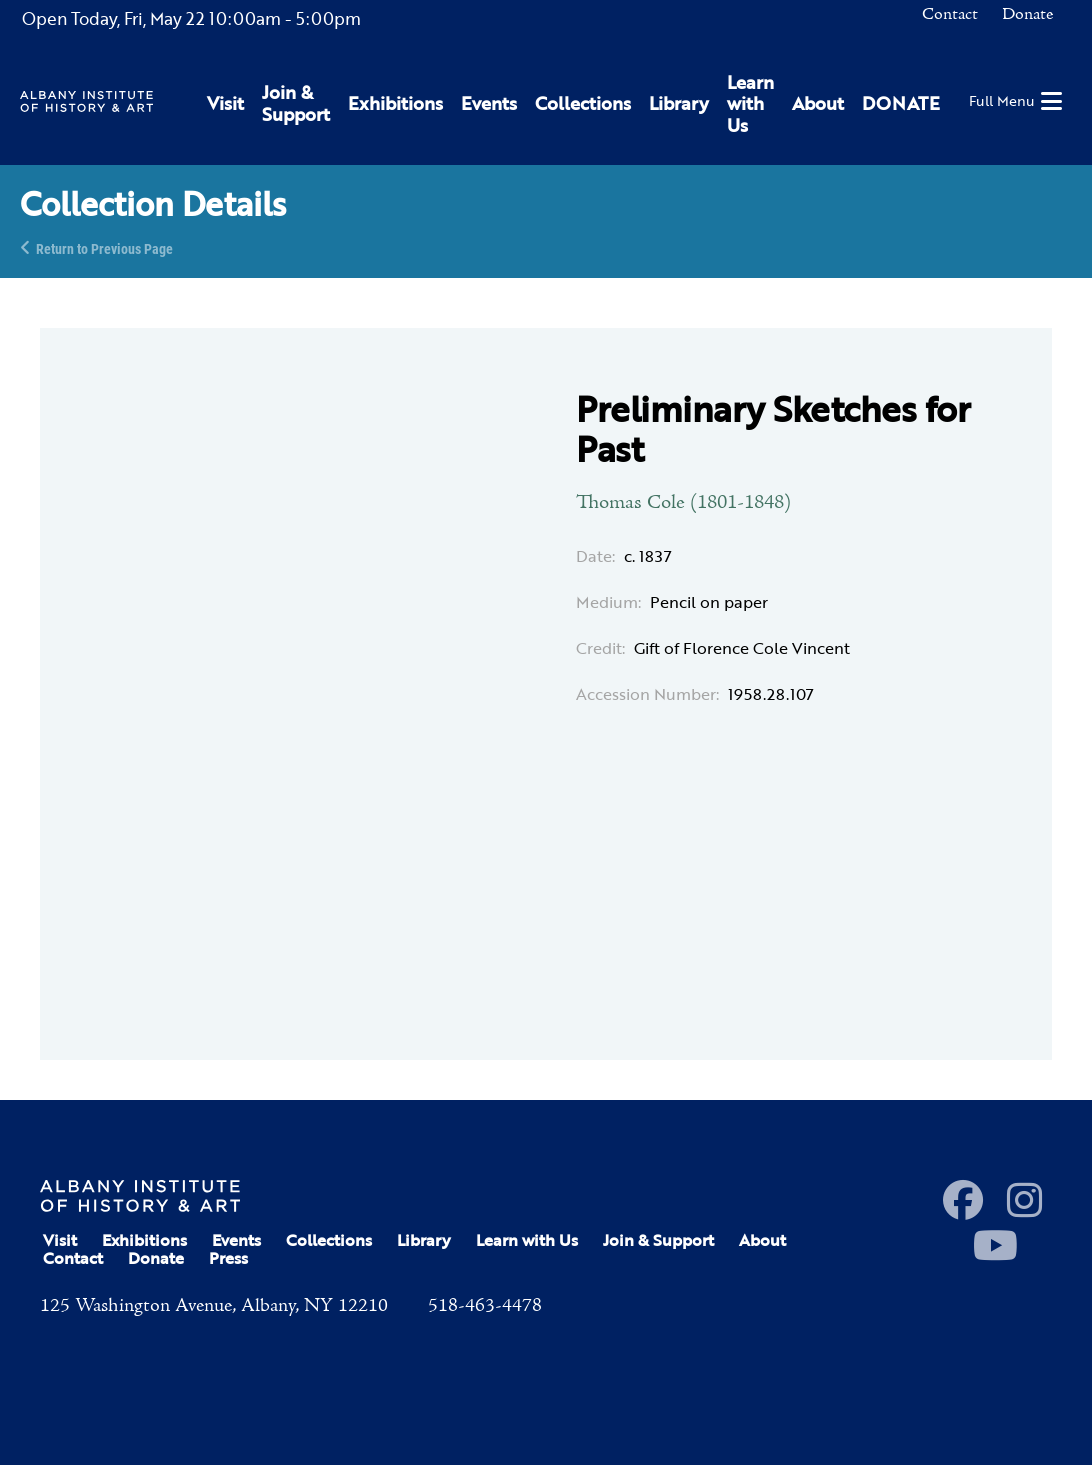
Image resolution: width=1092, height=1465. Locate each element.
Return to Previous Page (104, 247)
